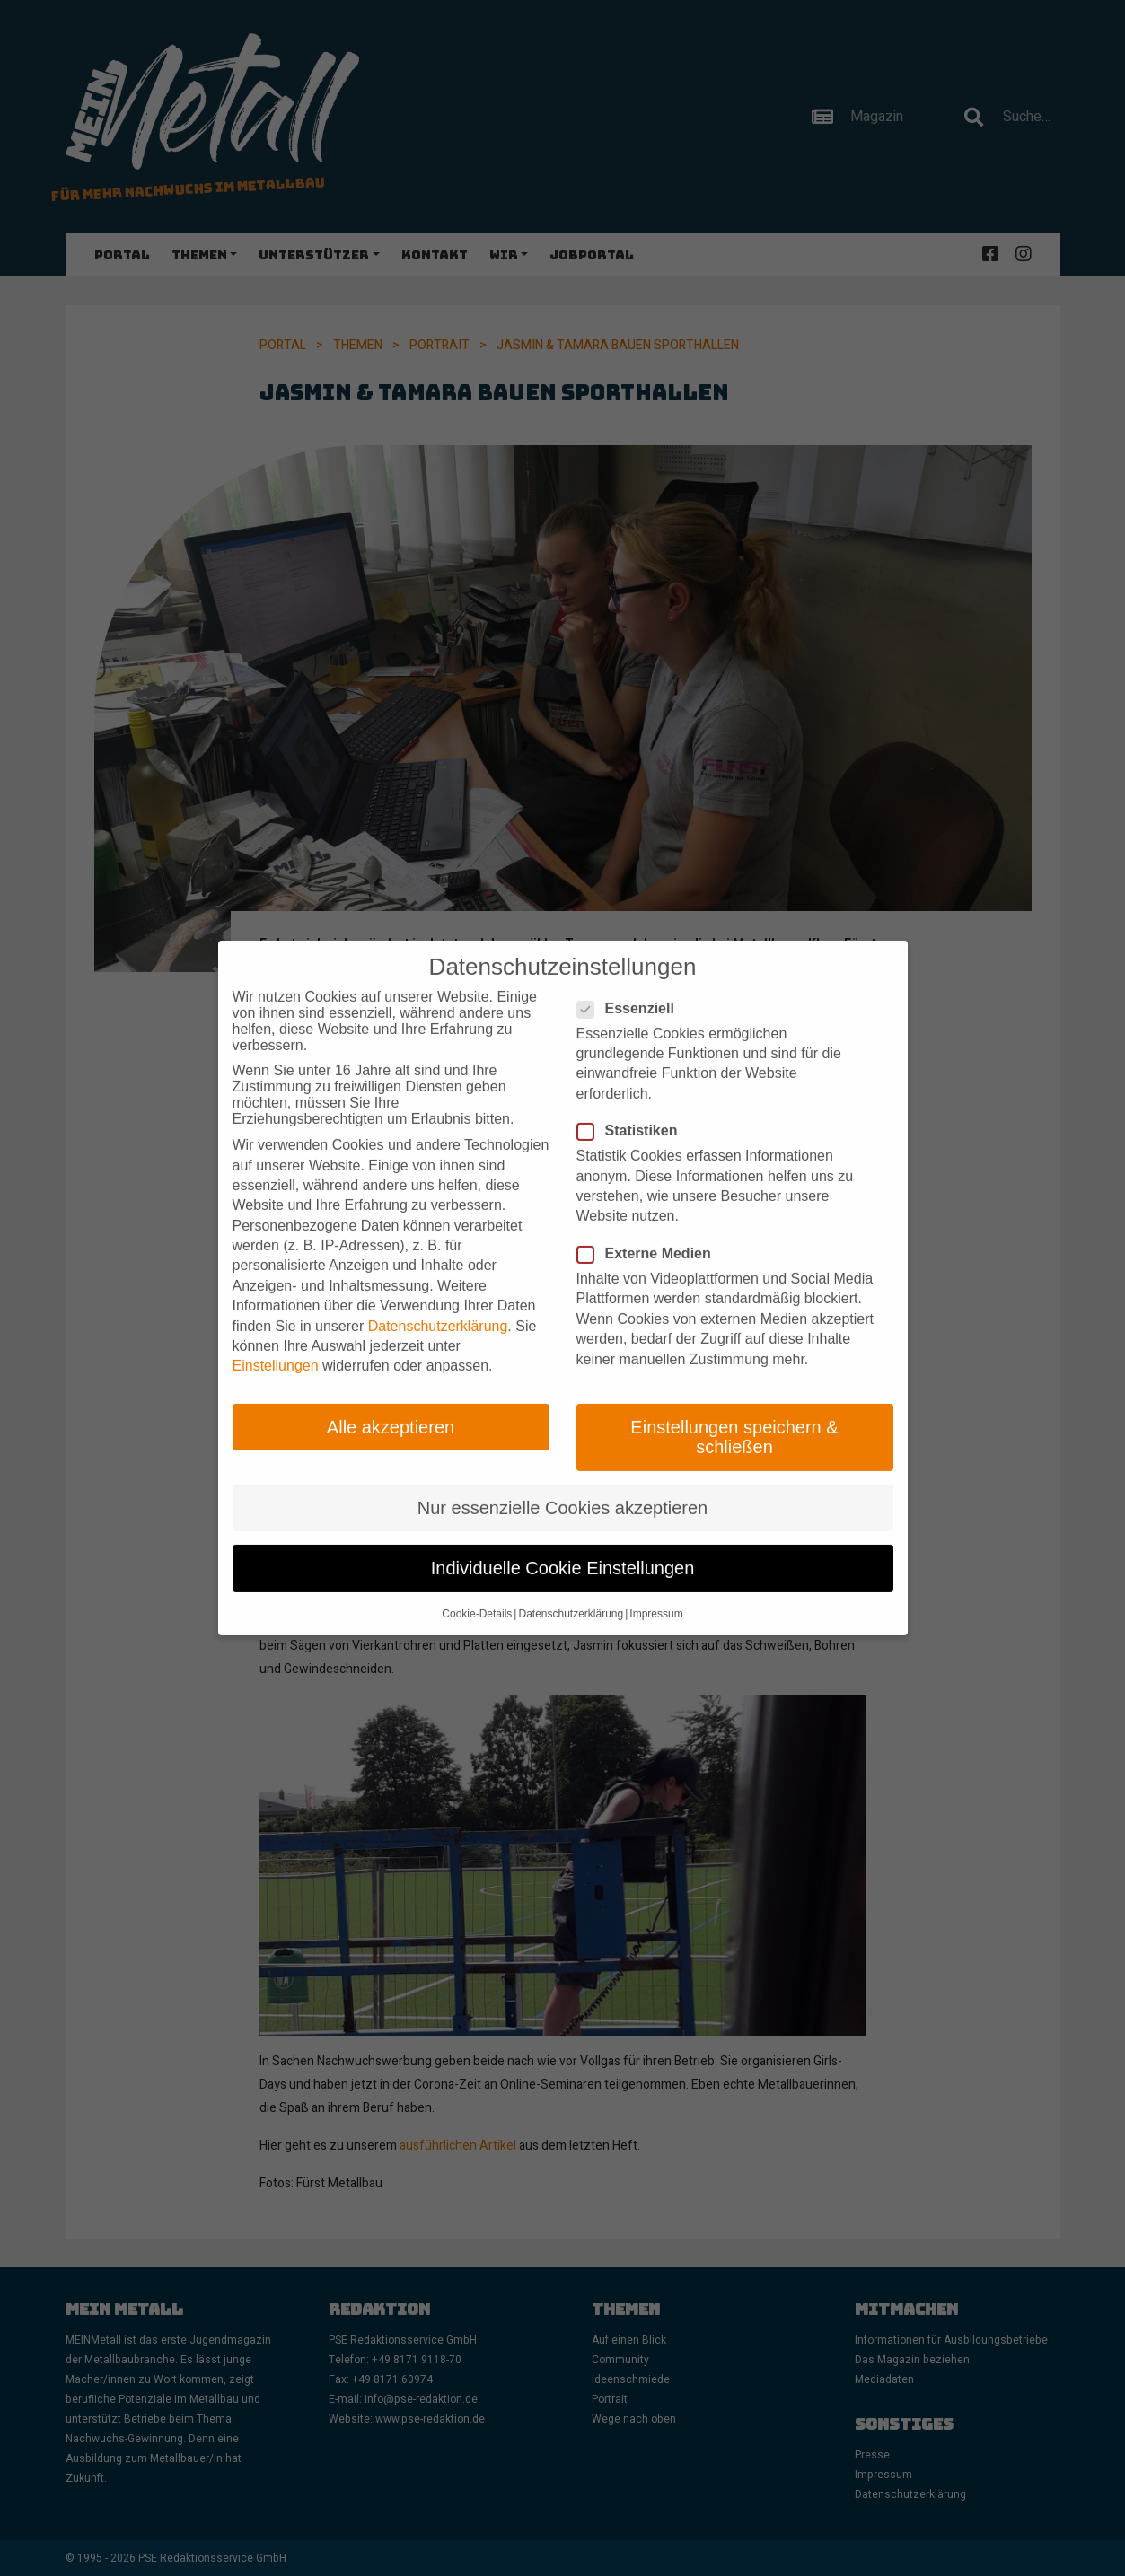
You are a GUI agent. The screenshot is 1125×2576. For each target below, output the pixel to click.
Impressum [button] (655, 1590)
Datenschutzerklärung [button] (570, 1590)
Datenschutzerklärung (438, 1302)
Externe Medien (649, 1230)
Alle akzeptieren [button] (390, 1403)
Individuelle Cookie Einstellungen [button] (563, 1545)
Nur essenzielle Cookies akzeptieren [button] (562, 1484)
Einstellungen (276, 1342)
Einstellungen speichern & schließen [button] (734, 1413)
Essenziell (631, 985)
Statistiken (633, 1108)
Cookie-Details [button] (477, 1590)
